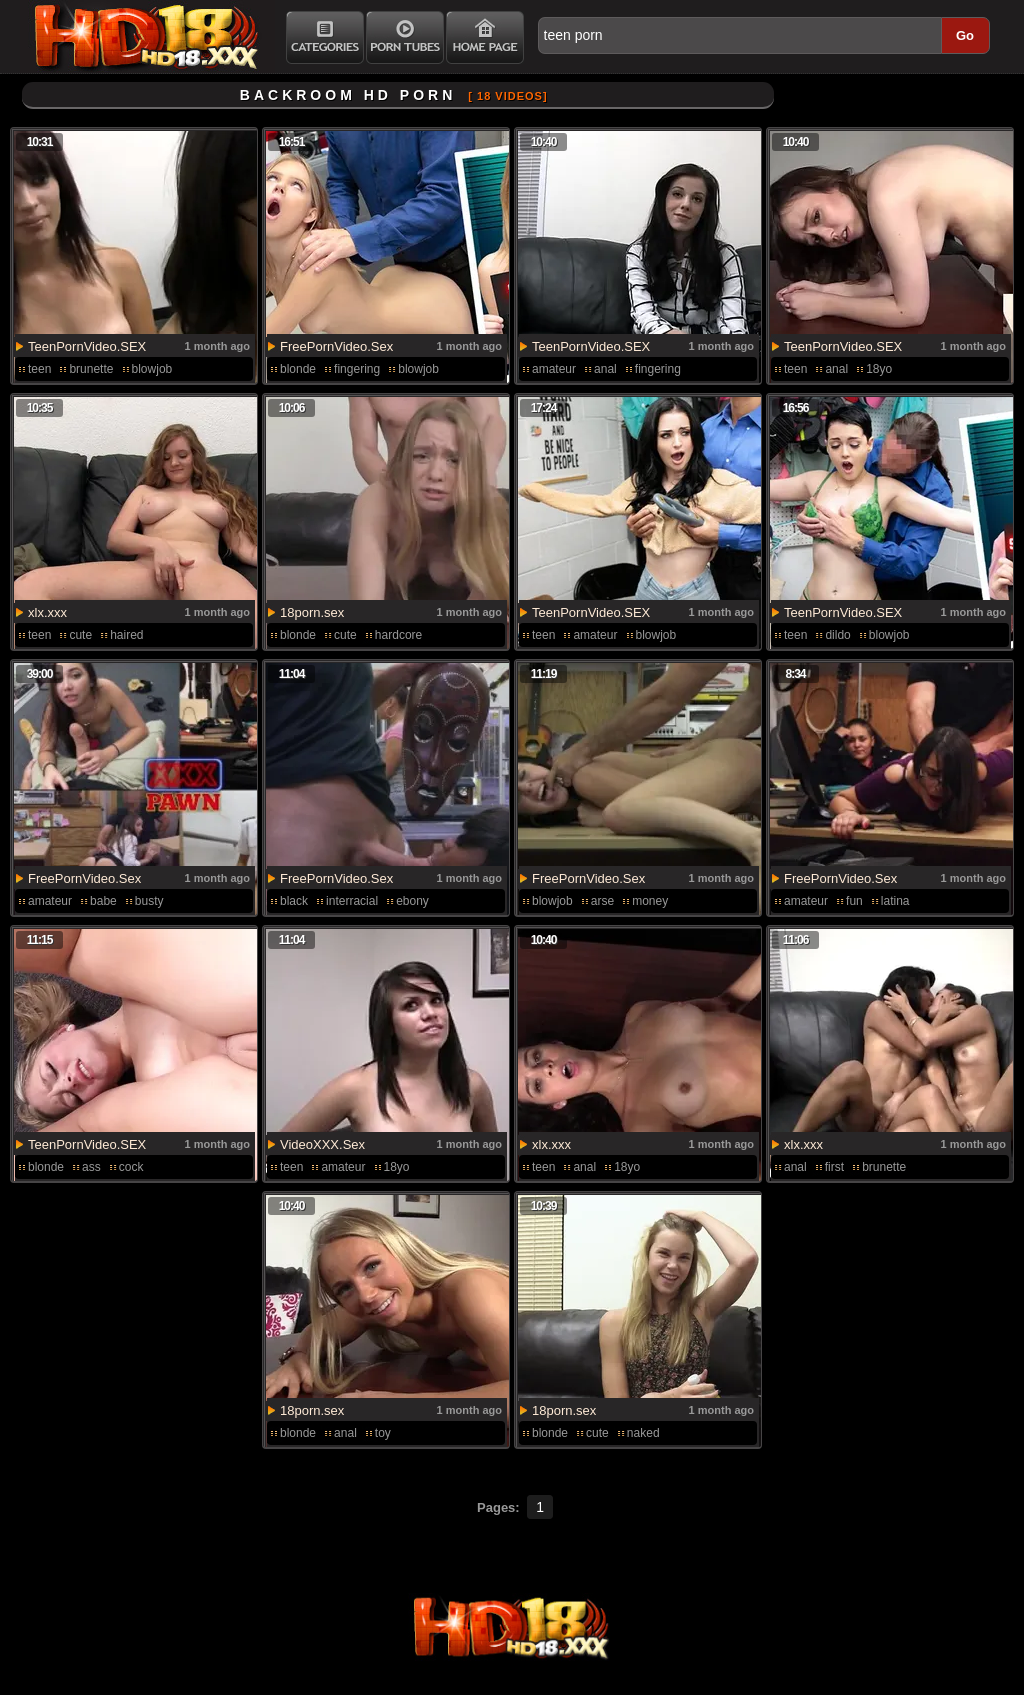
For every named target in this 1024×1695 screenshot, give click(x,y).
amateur (554, 369)
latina (895, 901)
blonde (298, 369)
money (650, 901)
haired (126, 635)
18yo (879, 369)
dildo (837, 635)
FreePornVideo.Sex (336, 346)
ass (91, 1167)
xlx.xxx (47, 612)
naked (643, 1433)
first (834, 1167)
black (294, 901)
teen (39, 369)
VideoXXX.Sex (322, 1144)
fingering (357, 369)
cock (131, 1167)
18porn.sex (312, 612)
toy (383, 1433)
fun (854, 901)
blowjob (152, 369)
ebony (412, 901)
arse (602, 901)
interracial (352, 901)
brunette (91, 369)
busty (149, 901)
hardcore (398, 635)
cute (80, 635)
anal (605, 369)
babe (103, 901)
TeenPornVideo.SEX (87, 346)
